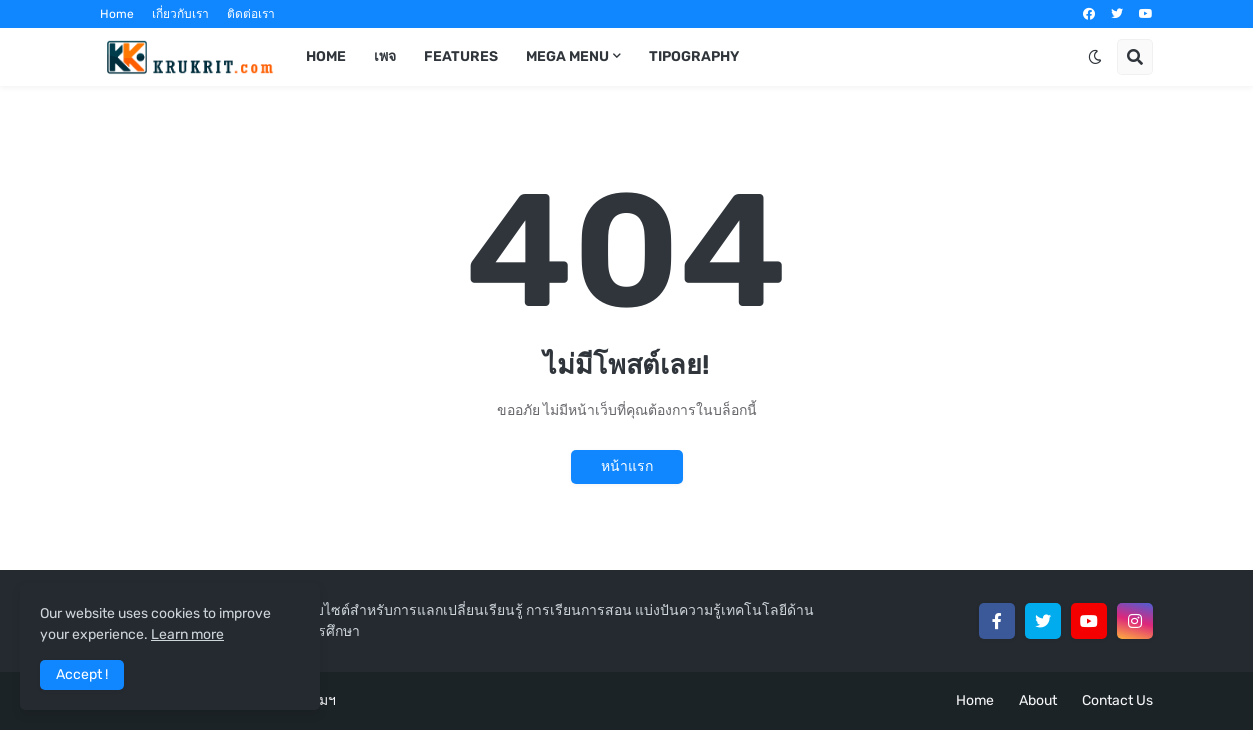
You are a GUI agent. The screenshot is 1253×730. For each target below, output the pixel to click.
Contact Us (1117, 700)
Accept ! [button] (82, 674)
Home (117, 14)
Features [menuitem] (461, 56)
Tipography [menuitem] (694, 56)
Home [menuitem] (326, 56)
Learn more (187, 634)
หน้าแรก (627, 466)
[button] (1095, 57)
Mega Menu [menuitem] (567, 56)
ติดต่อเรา (251, 14)
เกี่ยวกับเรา (180, 14)
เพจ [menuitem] (385, 56)
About (1038, 700)
